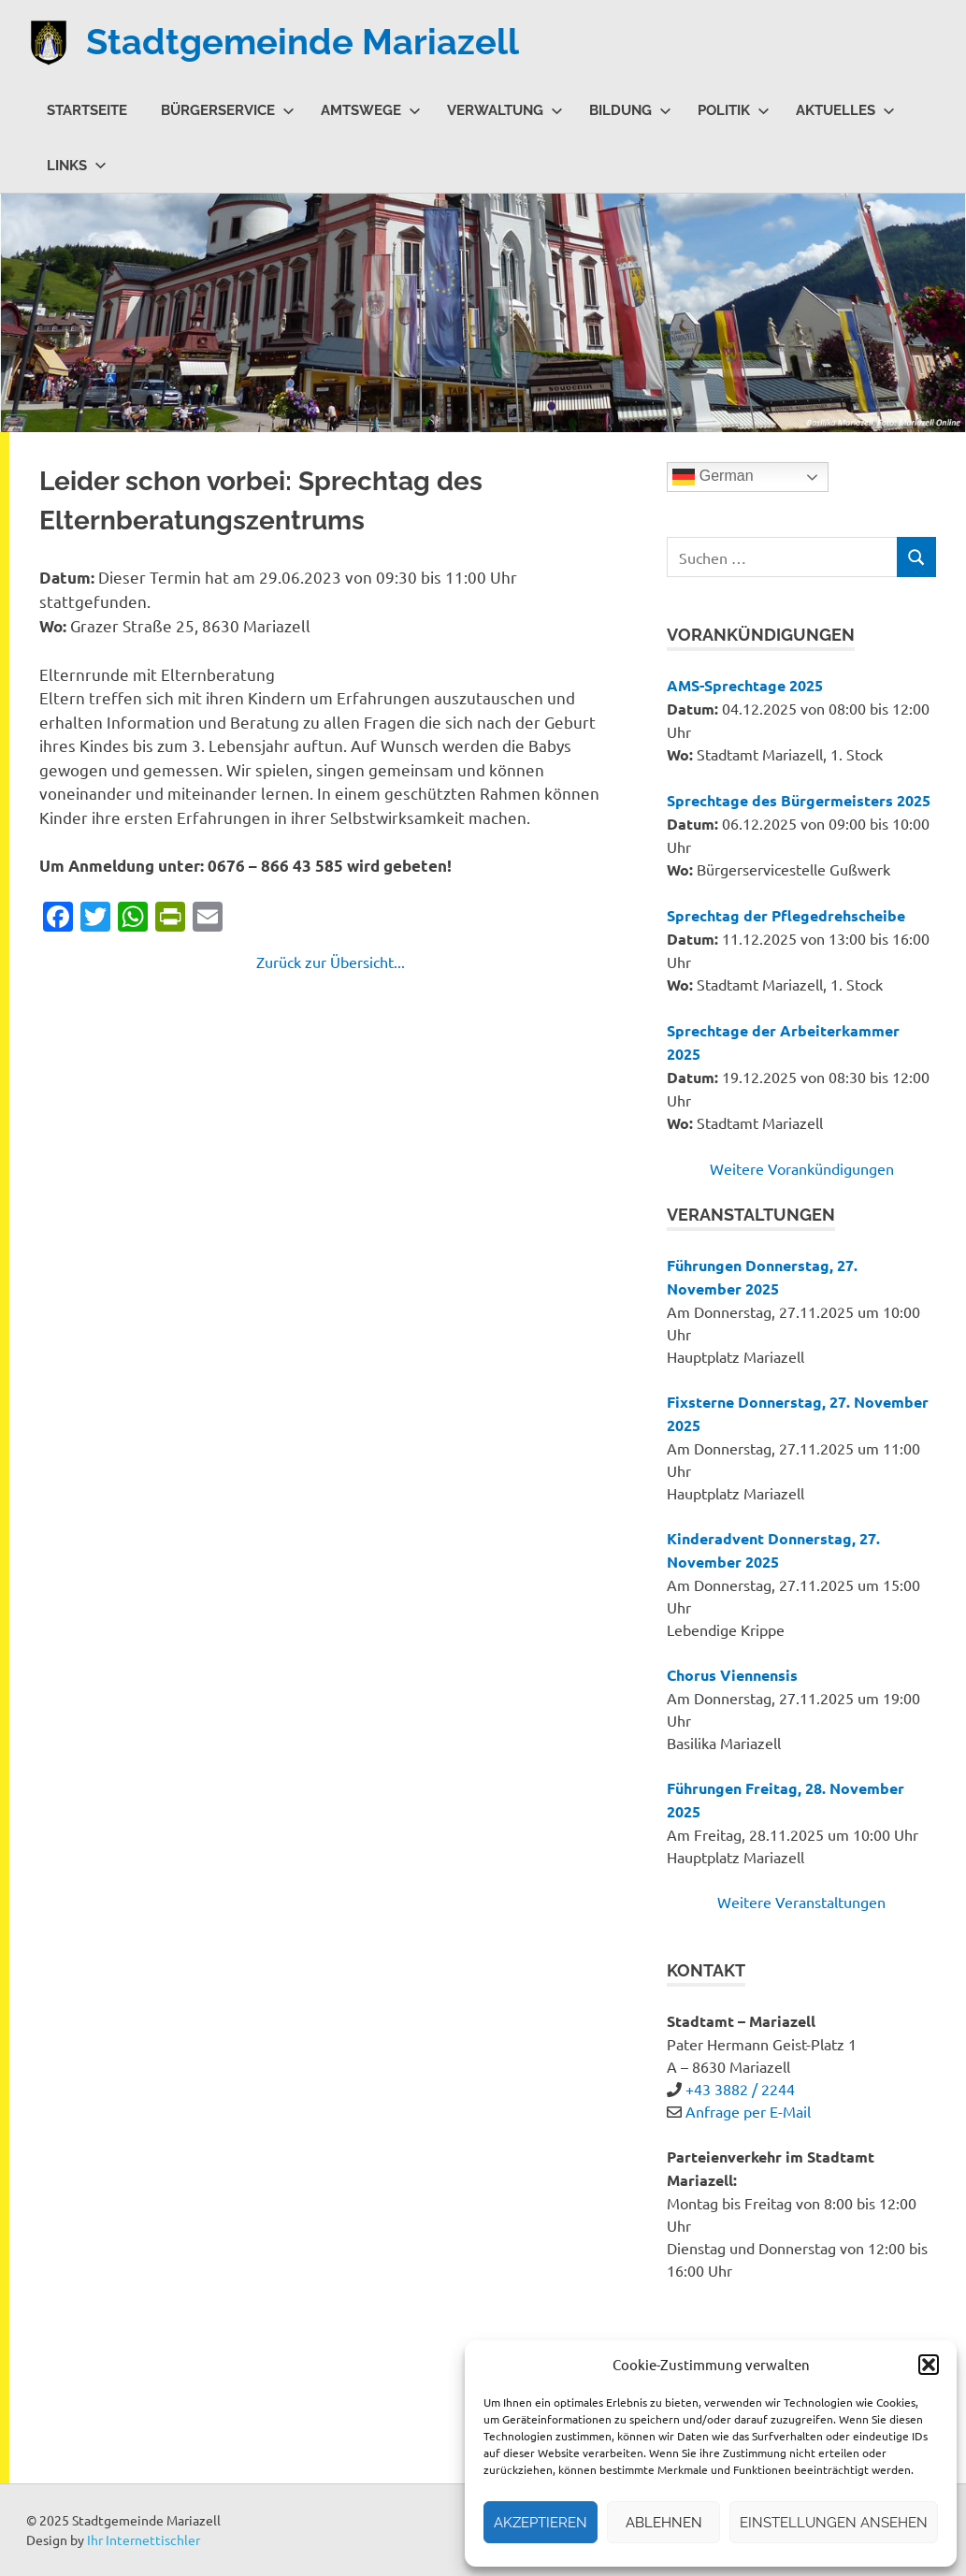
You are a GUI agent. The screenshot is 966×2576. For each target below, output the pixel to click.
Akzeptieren (540, 2522)
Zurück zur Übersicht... (330, 961)
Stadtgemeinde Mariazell (302, 42)
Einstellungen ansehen (834, 2522)
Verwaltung (505, 110)
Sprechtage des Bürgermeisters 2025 (798, 800)
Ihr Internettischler (143, 2539)
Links (77, 165)
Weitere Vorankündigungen (802, 1168)
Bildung (630, 110)
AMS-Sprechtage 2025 (745, 685)
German (712, 477)
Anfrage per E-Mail (748, 2111)
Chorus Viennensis (732, 1675)
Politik (734, 110)
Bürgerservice (228, 110)
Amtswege (371, 110)
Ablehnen (664, 2522)
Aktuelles (845, 110)
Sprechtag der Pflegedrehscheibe (786, 915)
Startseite (87, 110)
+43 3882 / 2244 (740, 2088)
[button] (928, 2364)
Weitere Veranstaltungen (801, 1901)
